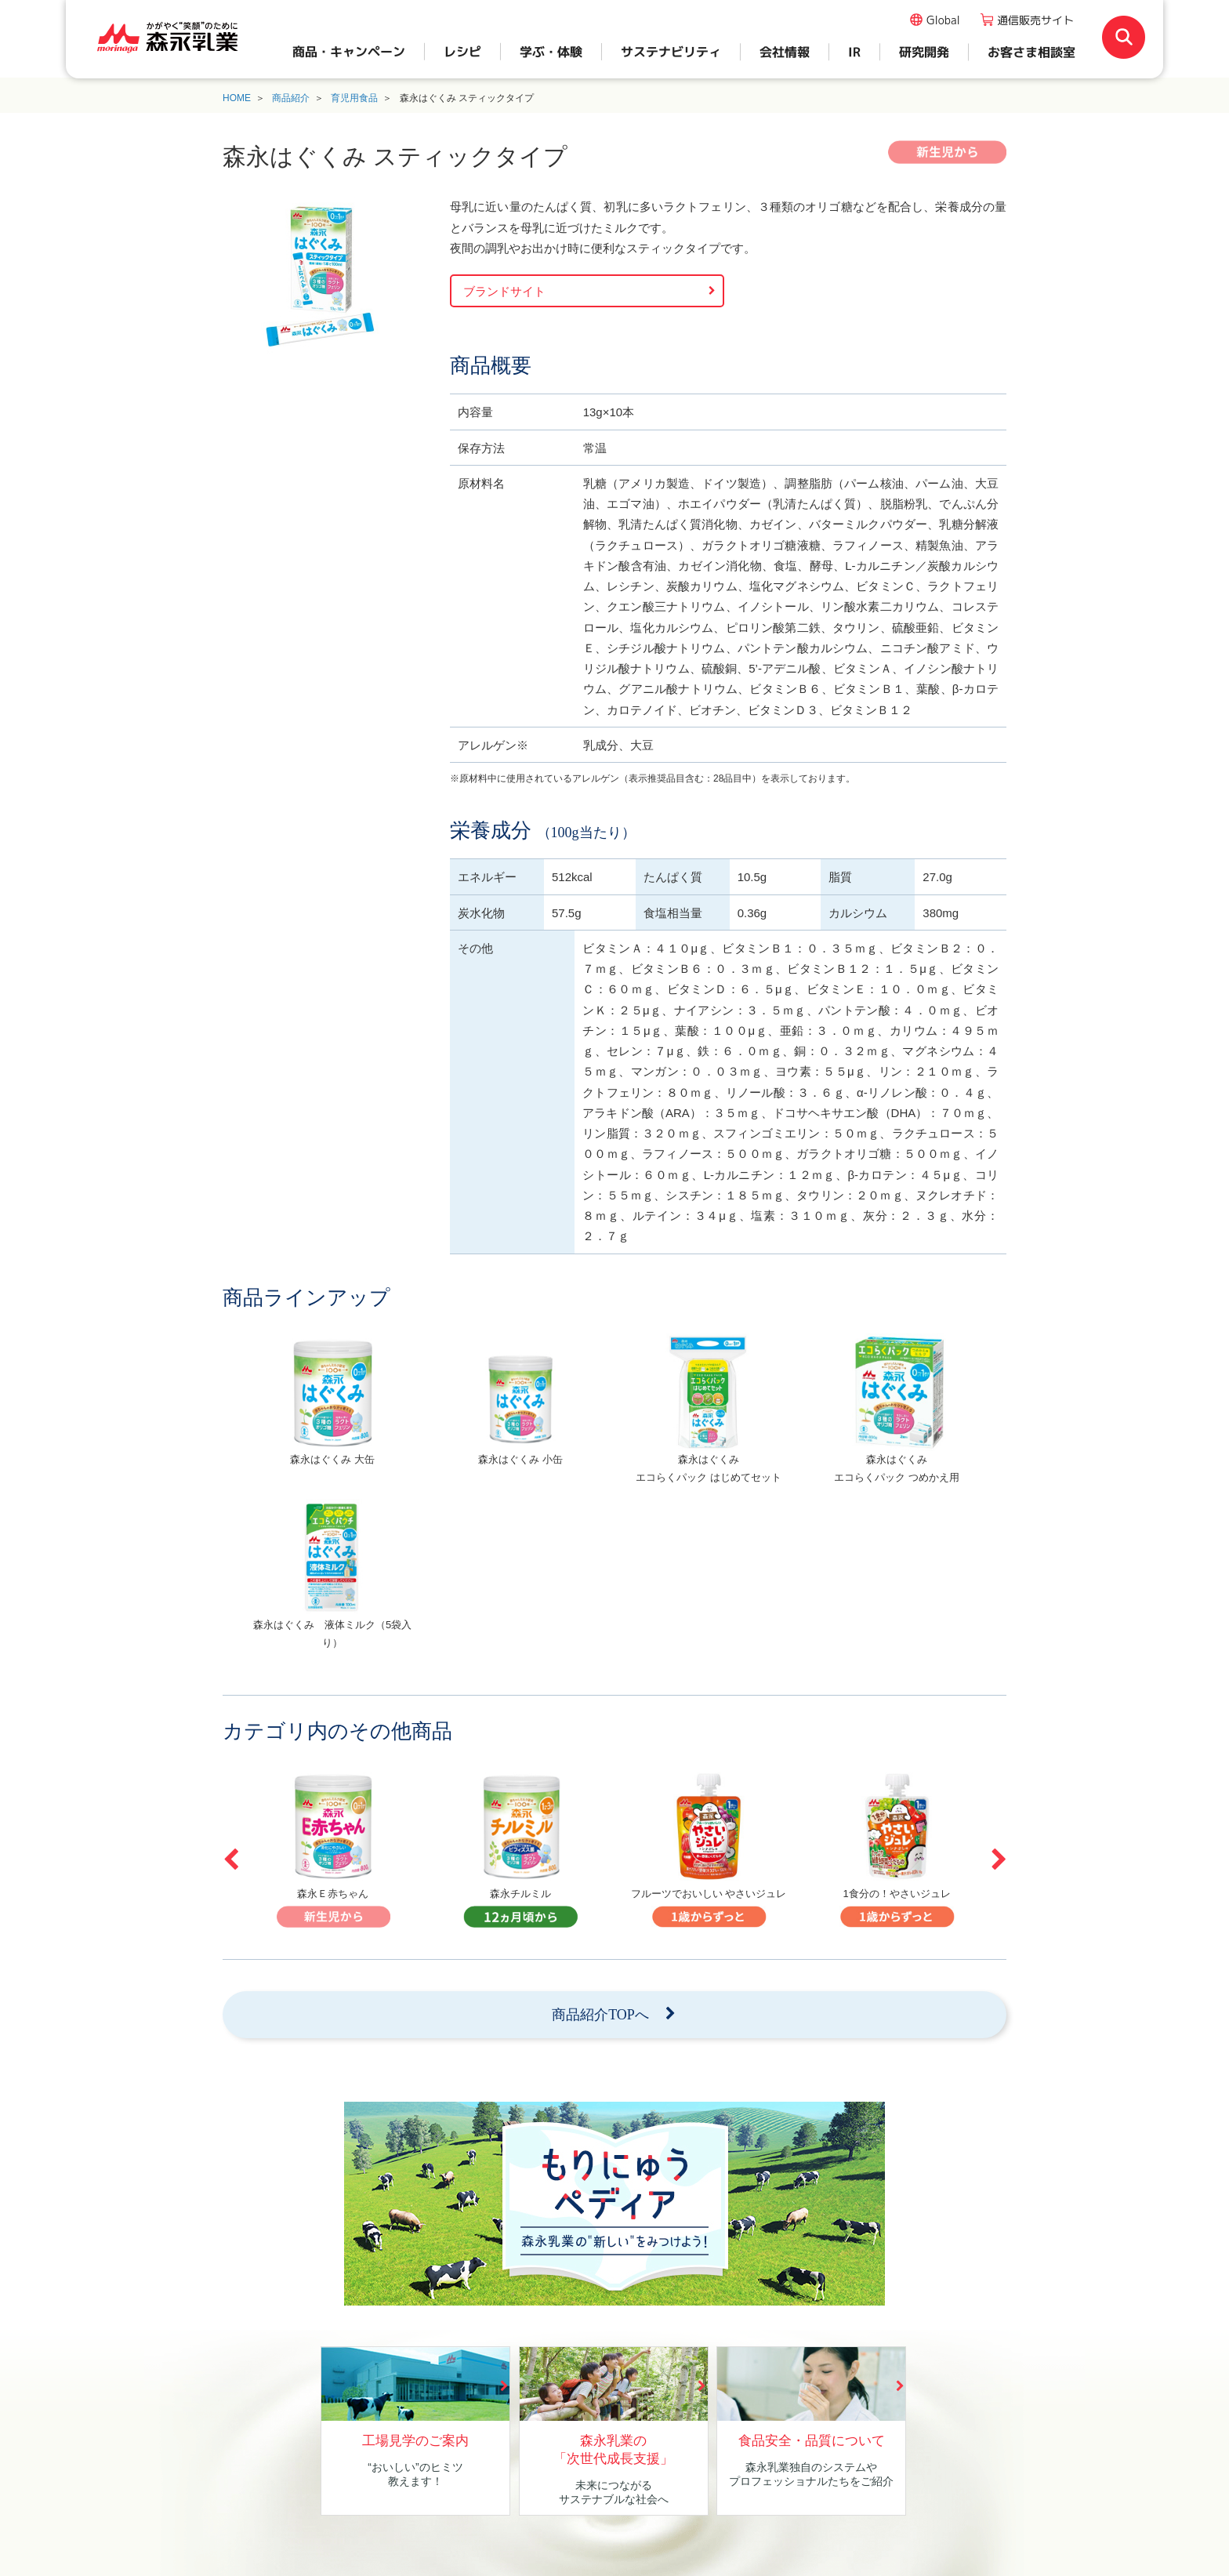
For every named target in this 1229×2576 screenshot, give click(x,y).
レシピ (462, 51)
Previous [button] (230, 1859)
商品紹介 (291, 98)
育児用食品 (354, 98)
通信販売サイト (1035, 20)
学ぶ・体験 (551, 51)
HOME (237, 98)
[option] (332, 1416)
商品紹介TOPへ (600, 2015)
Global (943, 20)
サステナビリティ (671, 51)
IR (854, 51)
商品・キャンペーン (348, 51)
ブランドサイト (504, 291)
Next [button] (998, 1859)
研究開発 (924, 51)
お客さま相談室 (1031, 51)
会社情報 (785, 51)
